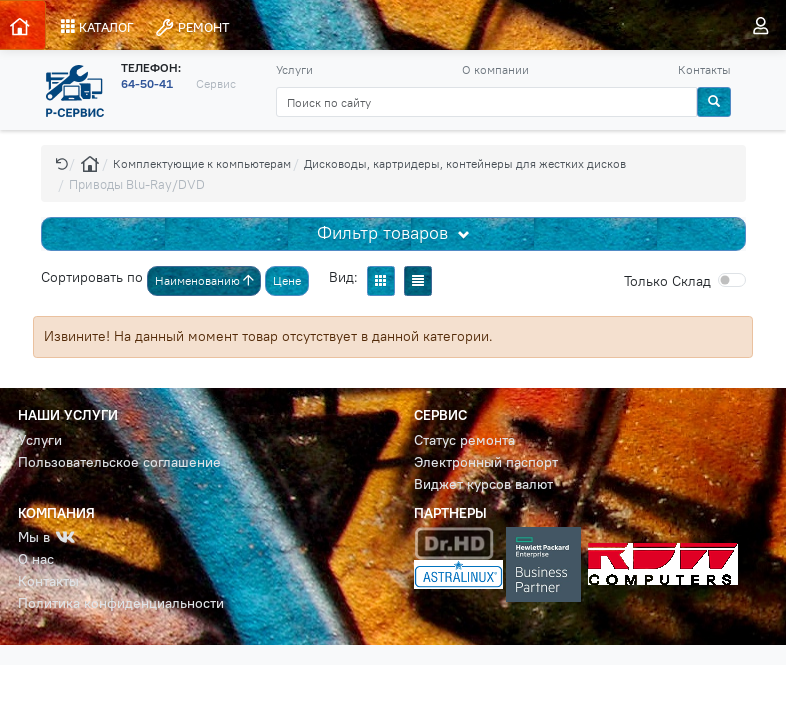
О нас (36, 559)
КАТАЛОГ (97, 27)
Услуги (294, 69)
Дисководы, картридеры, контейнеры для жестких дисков (465, 163)
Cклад (667, 281)
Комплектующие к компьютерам (202, 163)
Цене (287, 280)
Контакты (704, 69)
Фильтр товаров (385, 233)
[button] (62, 163)
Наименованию (204, 280)
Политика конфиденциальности (121, 603)
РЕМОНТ (192, 27)
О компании (495, 69)
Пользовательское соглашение (119, 462)
